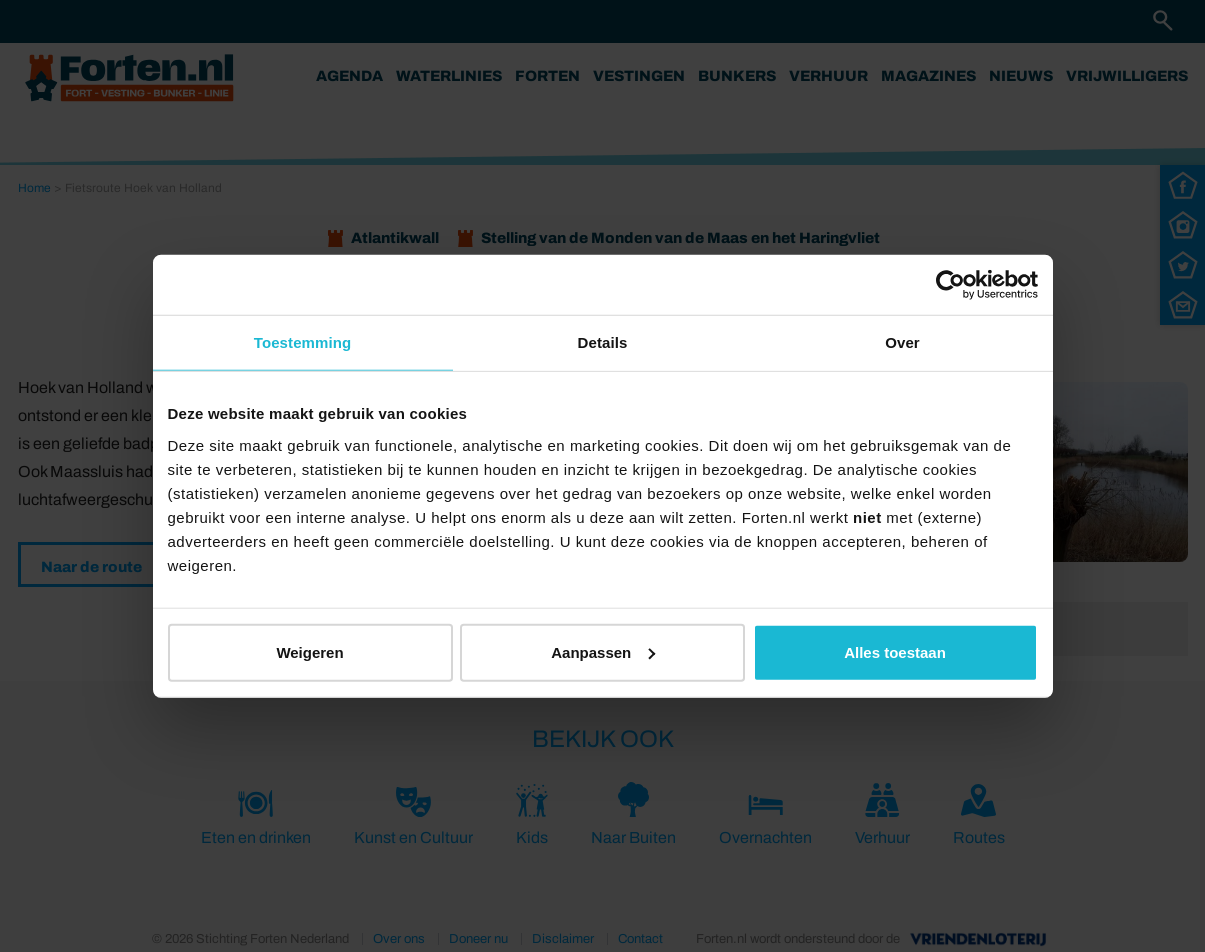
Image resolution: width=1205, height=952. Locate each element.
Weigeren (309, 651)
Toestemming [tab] (303, 342)
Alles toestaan (895, 651)
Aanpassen (603, 651)
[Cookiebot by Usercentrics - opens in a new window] (950, 285)
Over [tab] (902, 342)
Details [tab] (603, 342)
